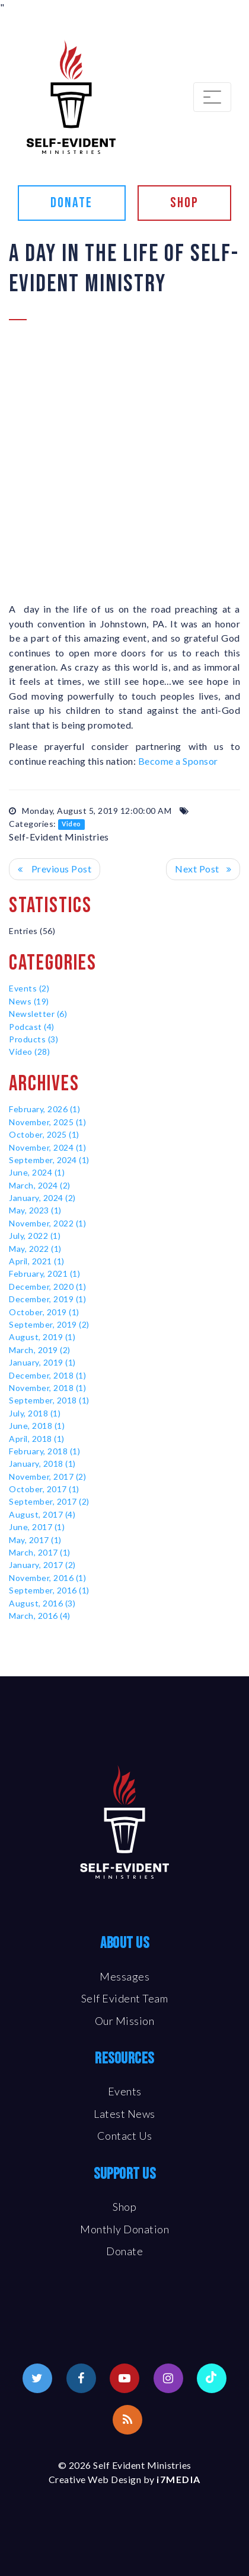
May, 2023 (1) (35, 1210)
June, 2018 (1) (37, 1426)
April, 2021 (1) (37, 1261)
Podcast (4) (32, 1027)
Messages (124, 1976)
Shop (184, 202)
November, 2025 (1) (47, 1122)
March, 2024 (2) (40, 1185)
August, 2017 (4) (42, 1514)
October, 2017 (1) (44, 1489)
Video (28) (29, 1051)
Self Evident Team (124, 1998)
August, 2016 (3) (42, 1603)
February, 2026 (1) (44, 1109)
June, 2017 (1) (37, 1527)
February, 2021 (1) (44, 1273)
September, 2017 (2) (49, 1501)
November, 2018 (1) (47, 1388)
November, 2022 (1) (47, 1223)
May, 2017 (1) (35, 1540)
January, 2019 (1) (42, 1362)
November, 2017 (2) (47, 1476)
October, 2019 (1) (44, 1312)
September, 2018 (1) (49, 1400)
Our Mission (125, 2020)
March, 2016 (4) (40, 1616)
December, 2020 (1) (47, 1286)
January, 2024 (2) (42, 1198)
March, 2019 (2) (40, 1350)
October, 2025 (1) (44, 1134)
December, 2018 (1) (47, 1375)
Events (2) (29, 988)
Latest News (124, 2113)
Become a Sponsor (178, 761)
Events (125, 2091)
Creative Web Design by (125, 2479)
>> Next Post (203, 869)
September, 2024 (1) (49, 1160)
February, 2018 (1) (44, 1451)
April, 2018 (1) (37, 1439)
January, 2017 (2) (42, 1565)
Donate (71, 202)
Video (71, 824)
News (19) (29, 1001)
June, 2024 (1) (37, 1172)
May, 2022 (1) (35, 1249)
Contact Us (124, 2135)
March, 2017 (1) (40, 1552)
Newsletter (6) (38, 1014)
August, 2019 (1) (42, 1337)
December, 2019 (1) (47, 1299)
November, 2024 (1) (47, 1147)
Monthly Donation (124, 2229)
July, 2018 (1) (34, 1413)
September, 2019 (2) (49, 1324)
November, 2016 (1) (47, 1578)
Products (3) (33, 1039)
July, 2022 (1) (34, 1236)
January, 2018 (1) (42, 1463)
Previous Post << (54, 869)
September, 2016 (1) (49, 1590)
